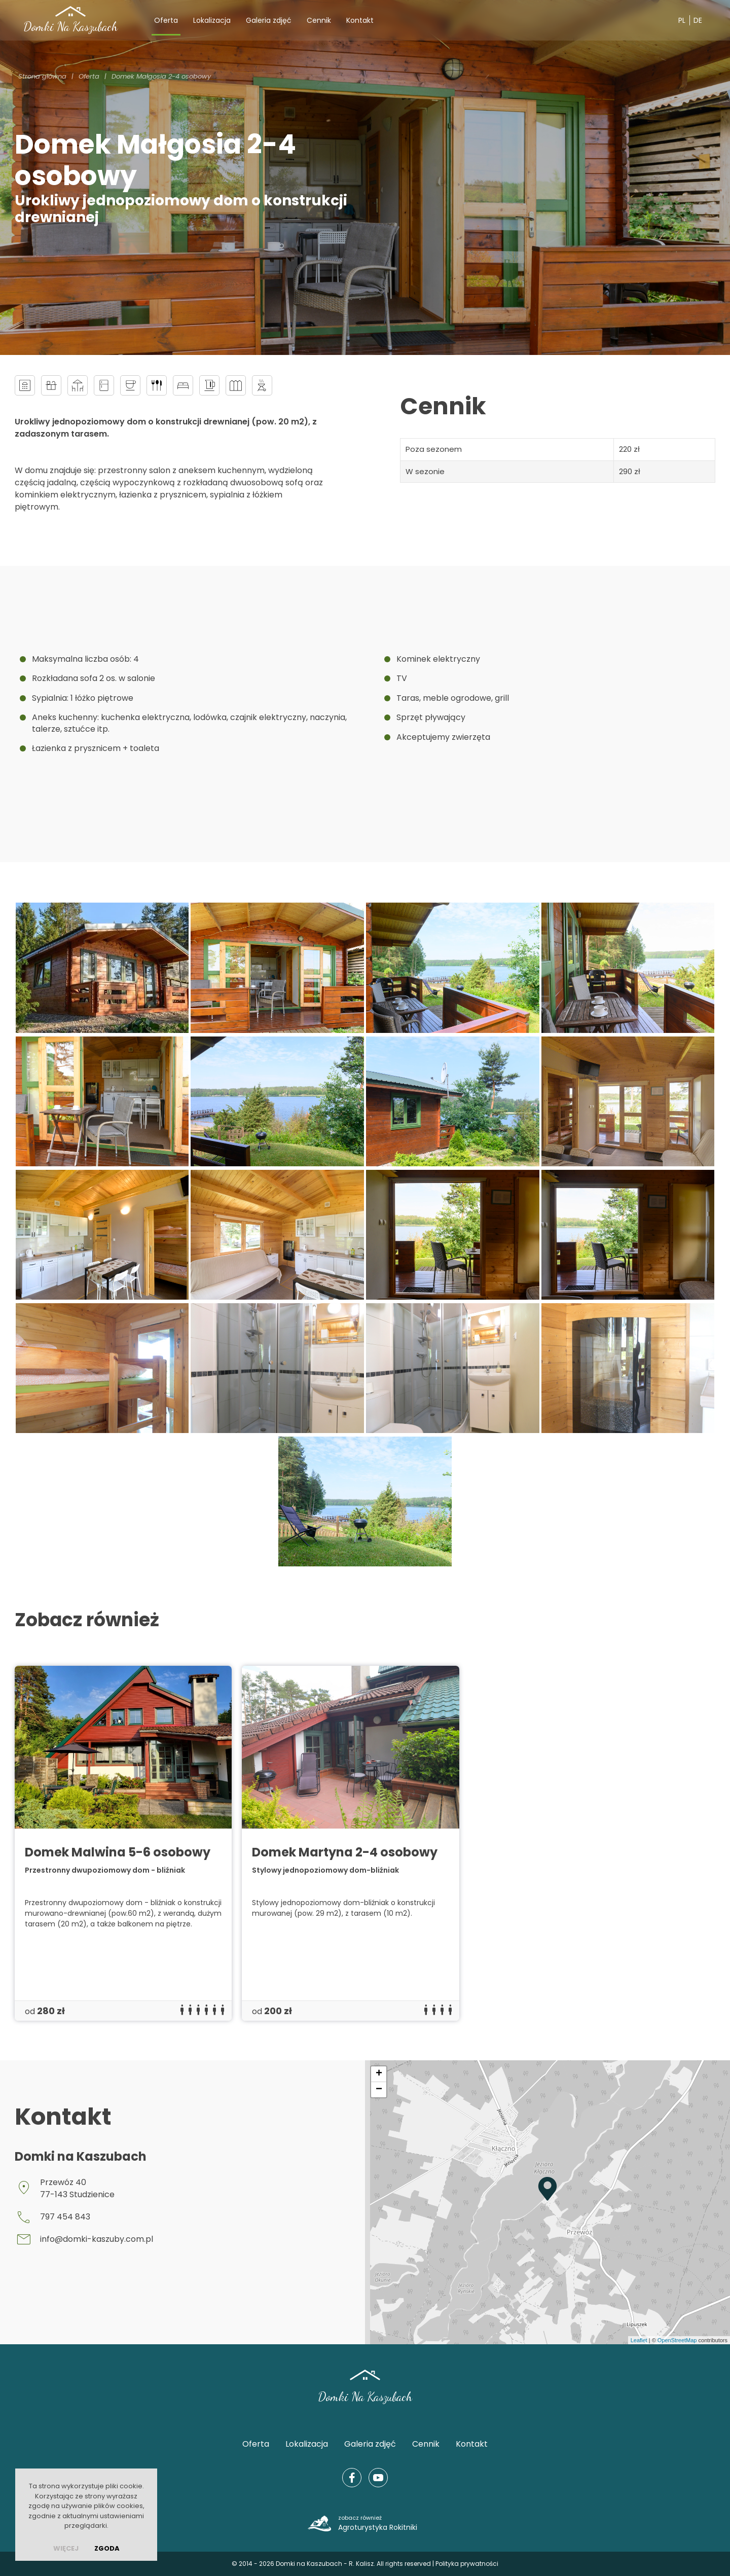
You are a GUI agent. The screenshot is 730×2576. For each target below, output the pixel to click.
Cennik (319, 20)
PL (681, 20)
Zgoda (107, 2548)
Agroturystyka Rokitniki (377, 2523)
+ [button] (379, 2074)
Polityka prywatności (466, 2563)
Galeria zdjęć (268, 20)
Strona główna (42, 76)
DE (698, 20)
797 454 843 (65, 2217)
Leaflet (639, 2340)
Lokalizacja (212, 20)
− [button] (379, 2089)
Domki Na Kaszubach (70, 26)
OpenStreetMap (677, 2340)
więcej (66, 2548)
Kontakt (360, 20)
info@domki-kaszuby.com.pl (96, 2239)
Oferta (166, 20)
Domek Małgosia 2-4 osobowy (161, 76)
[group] (123, 1843)
